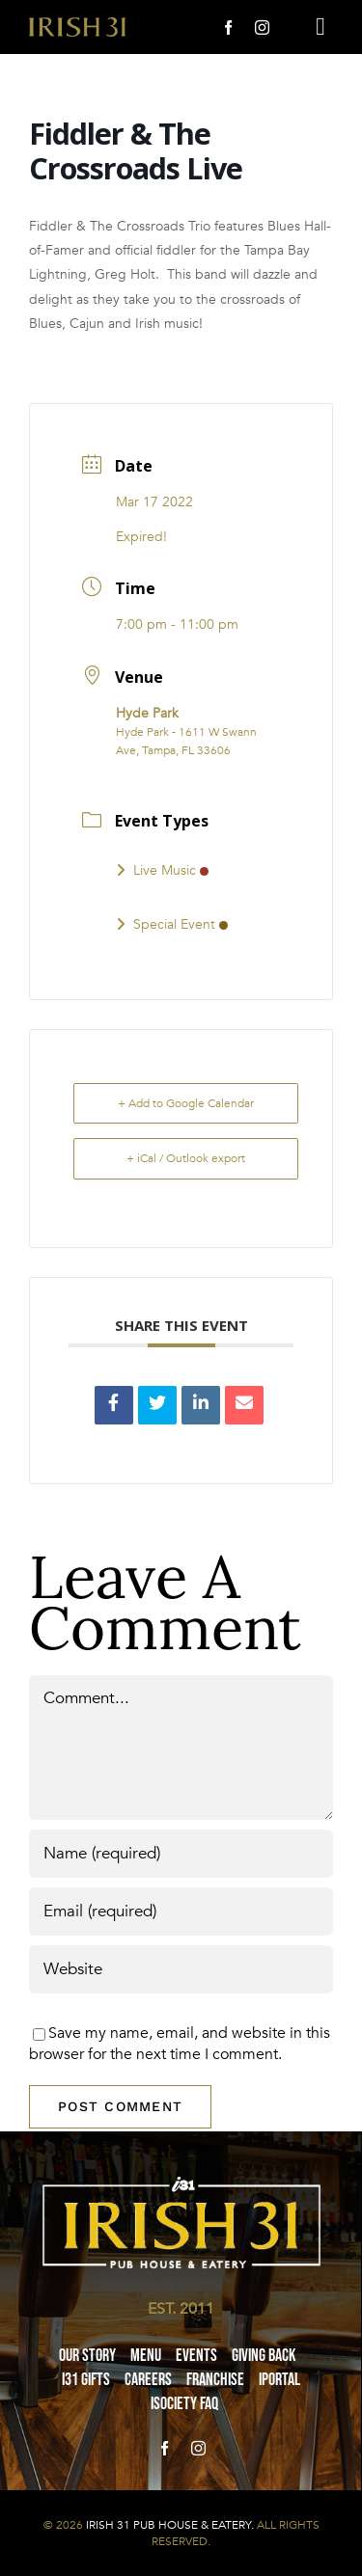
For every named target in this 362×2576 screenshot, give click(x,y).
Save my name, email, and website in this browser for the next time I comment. (179, 2043)
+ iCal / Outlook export (185, 1158)
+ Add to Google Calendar (186, 1103)
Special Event (172, 924)
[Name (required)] (181, 1854)
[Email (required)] (181, 1911)
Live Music (162, 870)
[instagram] (262, 27)
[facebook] (228, 27)
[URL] (181, 1969)
